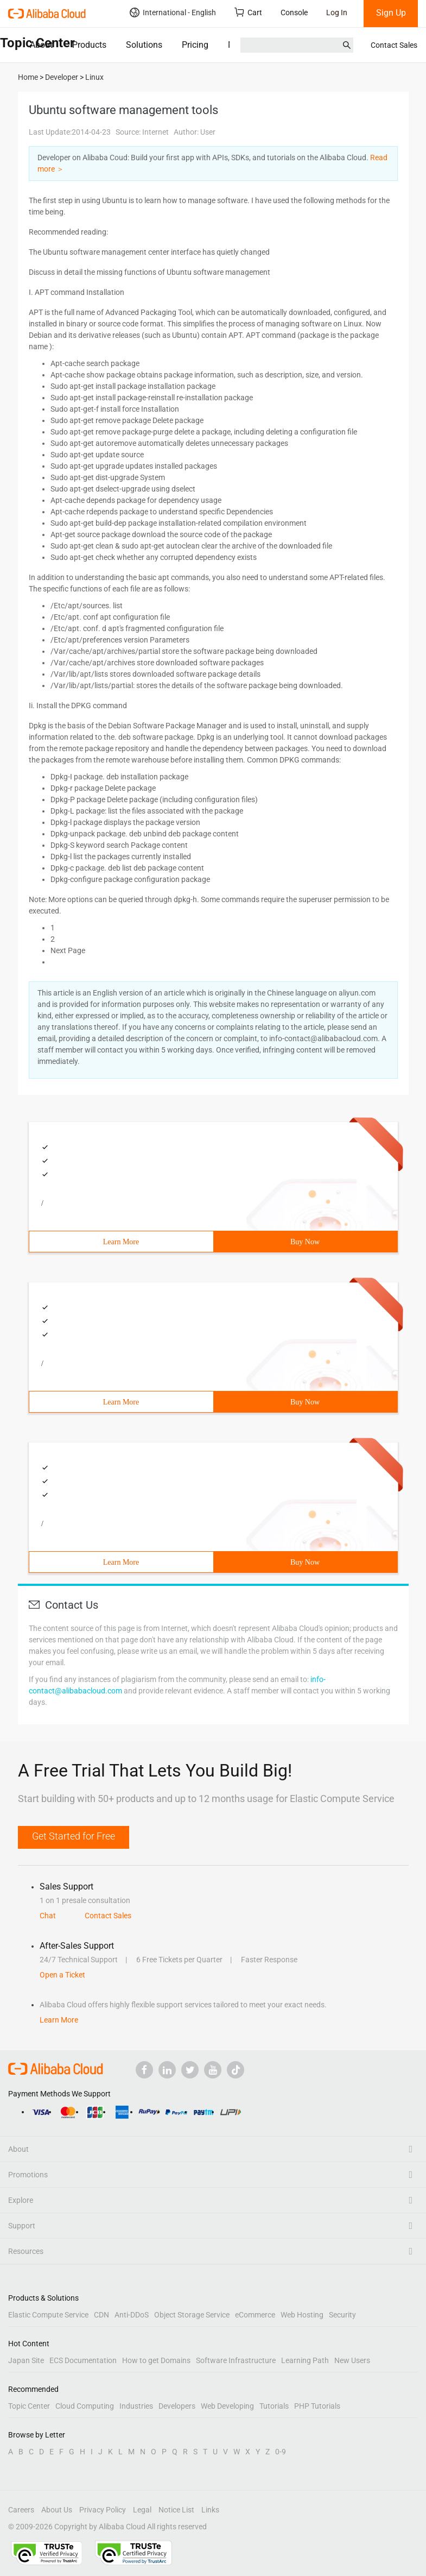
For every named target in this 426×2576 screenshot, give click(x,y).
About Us (56, 2509)
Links (210, 2509)
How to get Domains (156, 2360)
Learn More (121, 1242)
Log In (336, 12)
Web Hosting (302, 2314)
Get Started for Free (73, 1836)
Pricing (195, 45)
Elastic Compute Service (48, 2314)
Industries (136, 2406)
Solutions (144, 45)
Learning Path (305, 2360)
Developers (176, 2406)
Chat (48, 1915)
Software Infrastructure (236, 2360)
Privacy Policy (102, 2509)
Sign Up (391, 13)
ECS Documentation (83, 2360)
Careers (21, 2509)
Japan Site (26, 2360)
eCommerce (255, 2314)
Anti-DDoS (132, 2314)
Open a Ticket (62, 1974)
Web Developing (227, 2406)
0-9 (280, 2451)
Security (342, 2314)
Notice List (176, 2509)
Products (89, 45)
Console (294, 12)
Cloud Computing (84, 2406)
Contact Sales (394, 45)
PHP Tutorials (317, 2406)
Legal (142, 2509)
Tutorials (274, 2406)
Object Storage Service (192, 2314)
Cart (248, 12)
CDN (101, 2314)
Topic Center (29, 2406)
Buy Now (305, 1242)
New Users (352, 2360)
